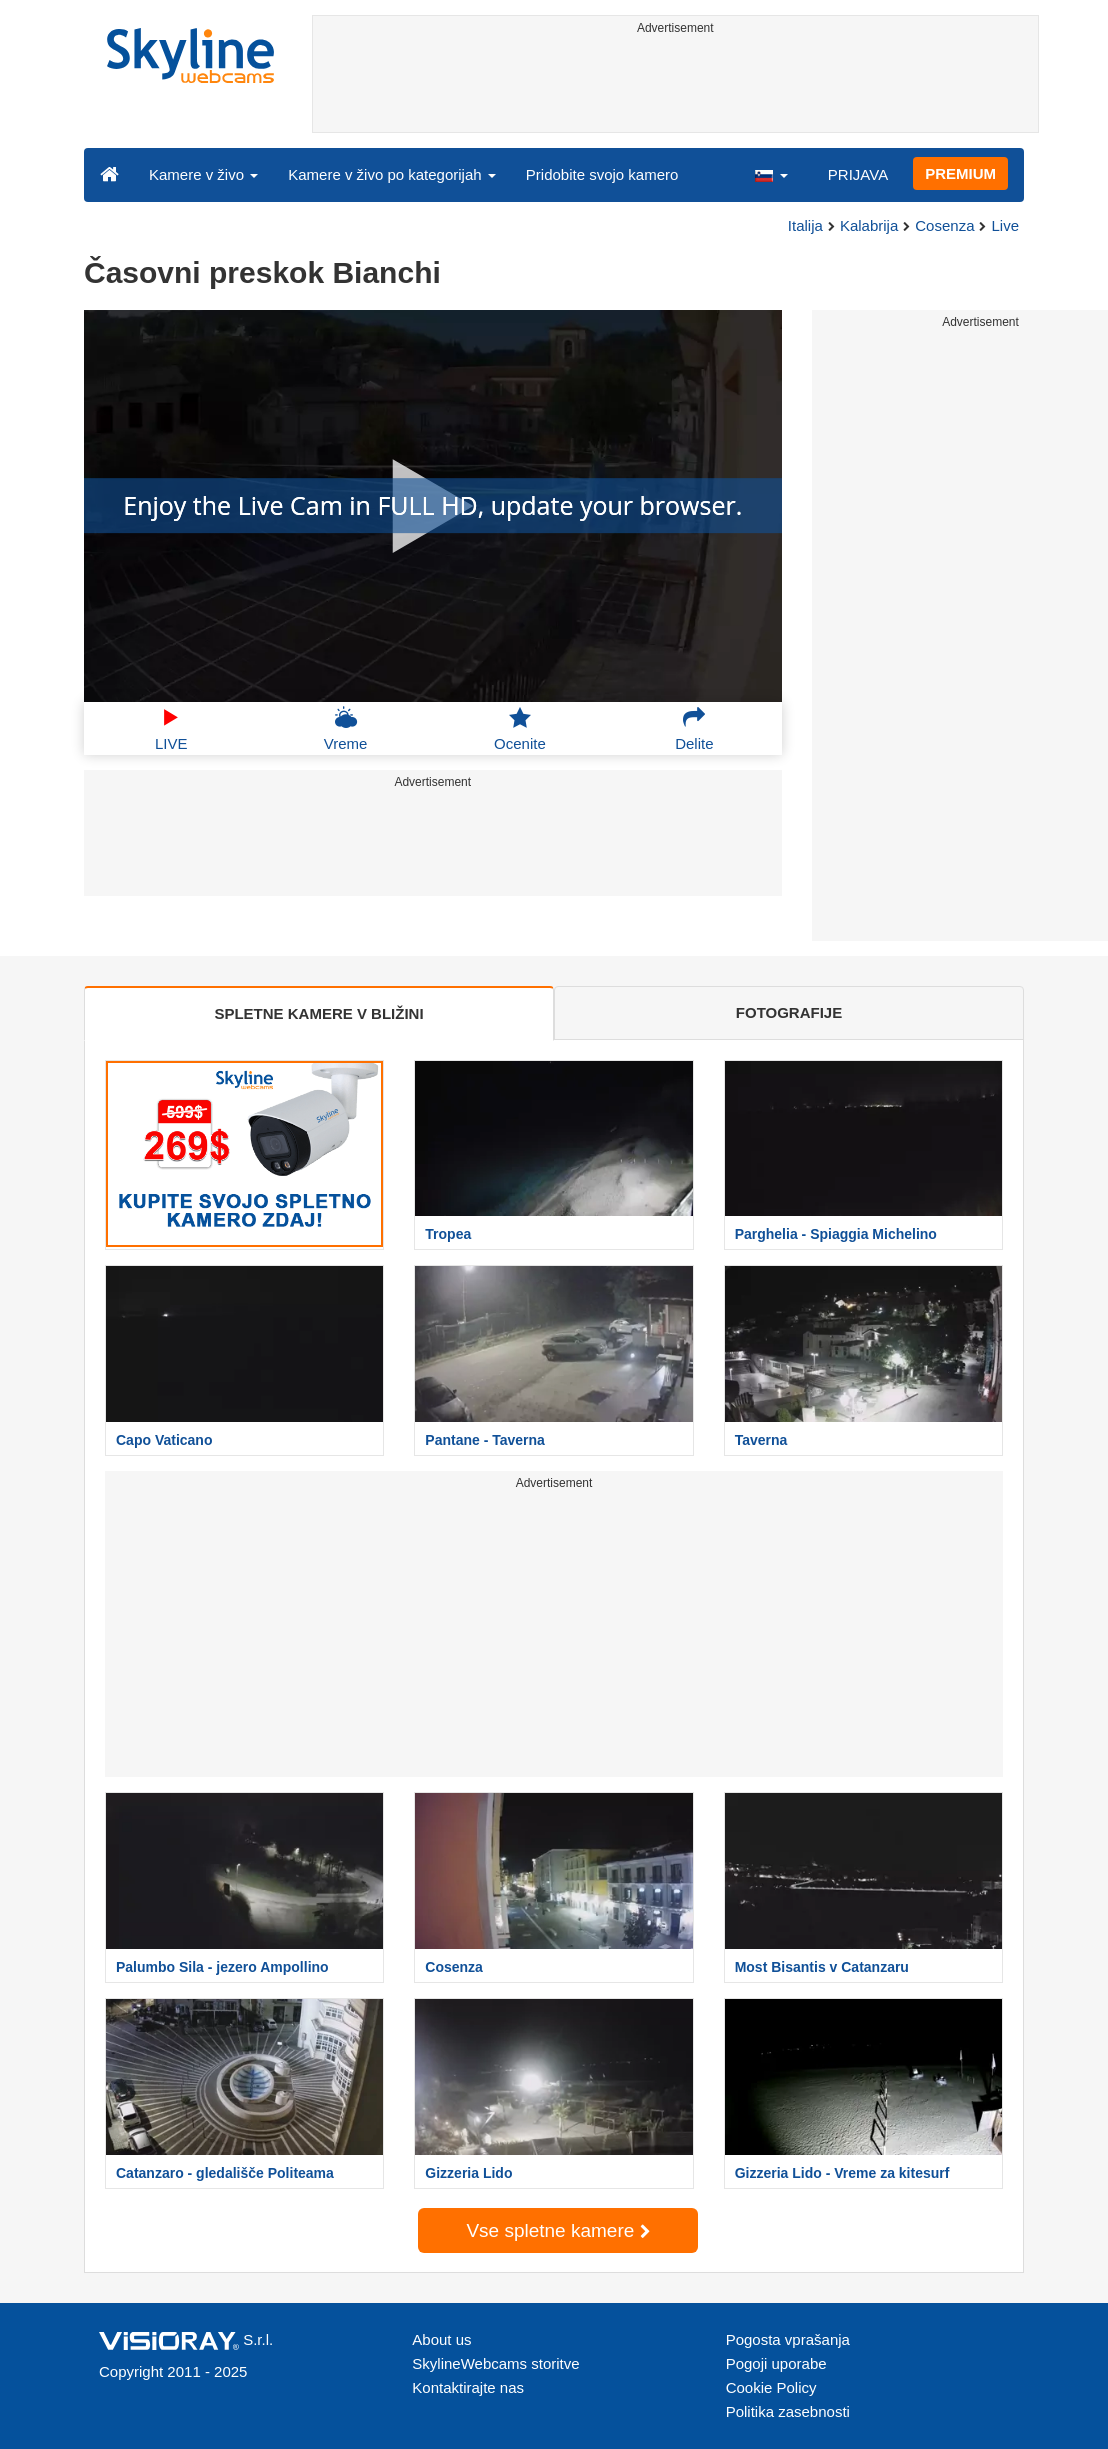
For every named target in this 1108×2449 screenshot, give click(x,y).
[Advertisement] (676, 87)
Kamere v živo (203, 174)
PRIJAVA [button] (858, 174)
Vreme (346, 729)
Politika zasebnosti (788, 2411)
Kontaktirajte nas (468, 2387)
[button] (771, 174)
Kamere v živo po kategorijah (392, 174)
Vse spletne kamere (557, 2230)
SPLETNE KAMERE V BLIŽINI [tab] (318, 1013)
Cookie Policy (771, 2387)
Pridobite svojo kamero (602, 174)
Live (1005, 225)
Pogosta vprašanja (788, 2339)
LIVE (171, 729)
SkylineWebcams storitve (495, 2363)
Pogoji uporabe (776, 2363)
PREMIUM (960, 173)
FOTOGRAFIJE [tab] (789, 1012)
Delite (694, 729)
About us (441, 2339)
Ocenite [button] (520, 729)
